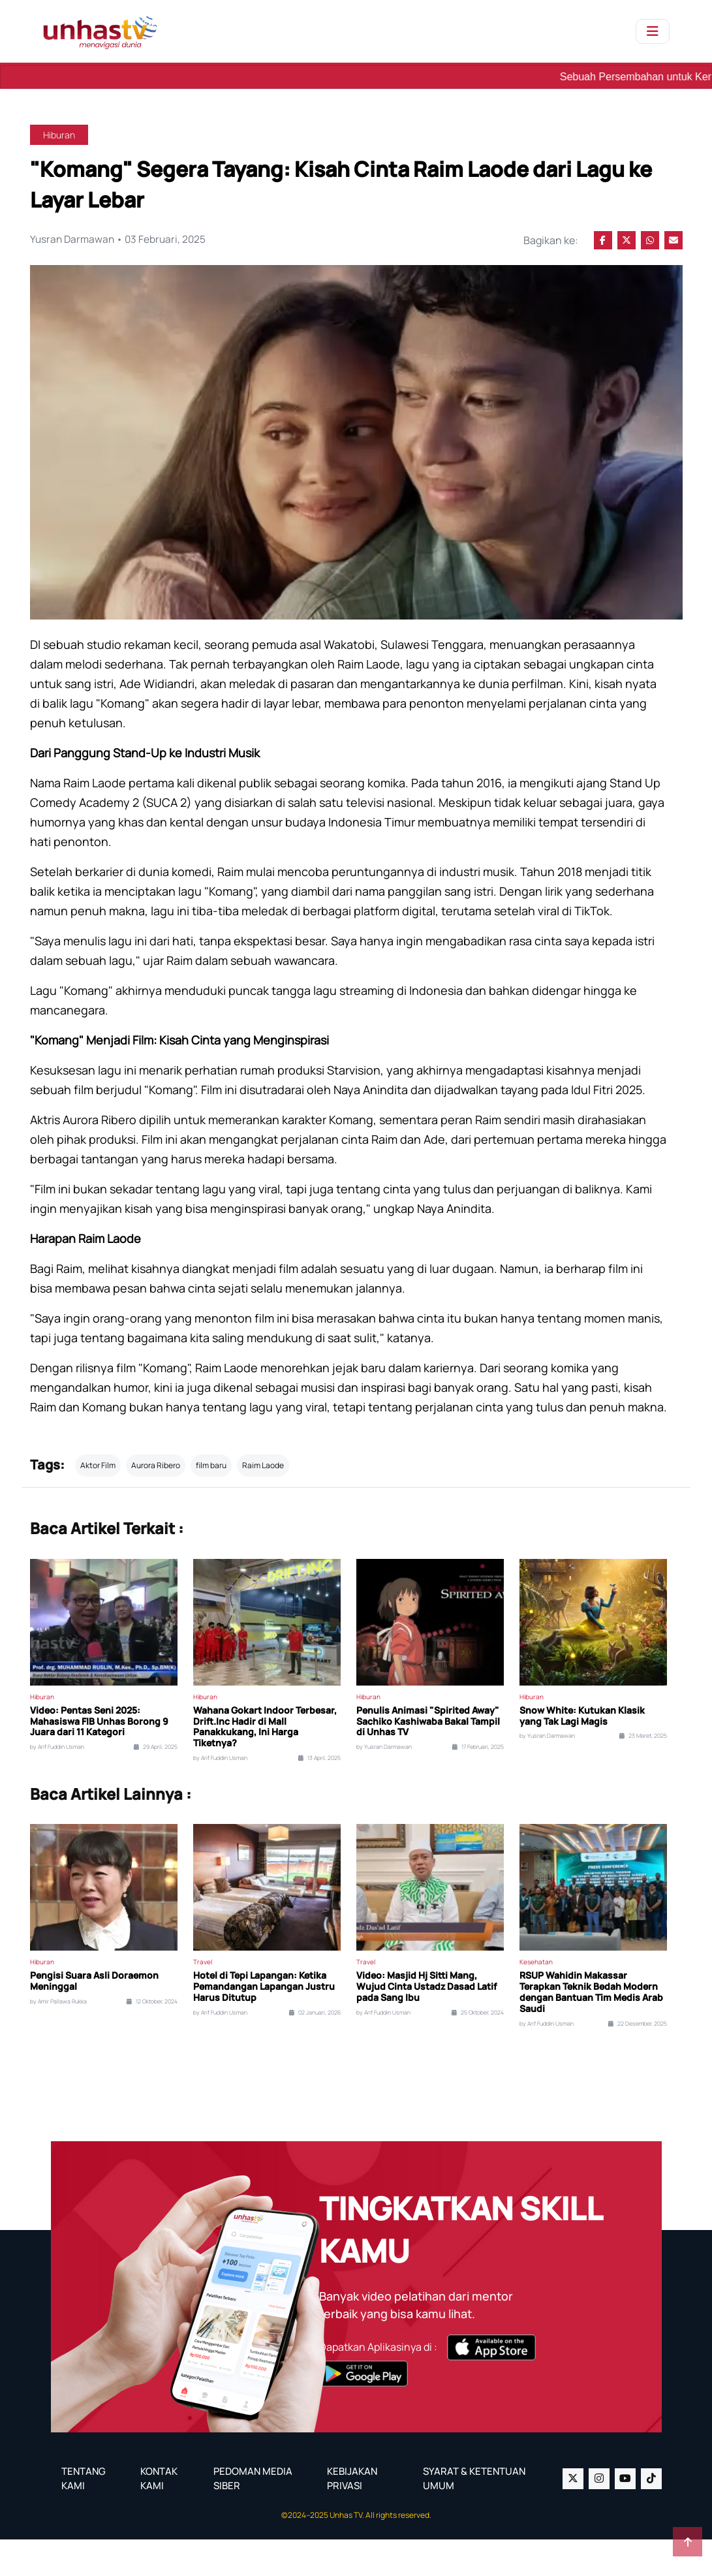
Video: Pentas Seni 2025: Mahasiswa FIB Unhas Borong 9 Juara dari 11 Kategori (99, 1758)
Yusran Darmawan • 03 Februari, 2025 (120, 240)
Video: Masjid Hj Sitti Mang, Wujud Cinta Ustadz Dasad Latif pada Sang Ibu (426, 2023)
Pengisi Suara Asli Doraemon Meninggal (94, 2018)
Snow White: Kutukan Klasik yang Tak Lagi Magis (582, 1753)
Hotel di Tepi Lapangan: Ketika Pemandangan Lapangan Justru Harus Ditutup (264, 2023)
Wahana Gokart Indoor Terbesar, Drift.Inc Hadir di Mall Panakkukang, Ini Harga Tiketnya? (265, 1763)
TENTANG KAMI (83, 2515)
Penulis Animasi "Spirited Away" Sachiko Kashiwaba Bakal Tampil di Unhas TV (428, 1758)
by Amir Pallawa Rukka (58, 2038)
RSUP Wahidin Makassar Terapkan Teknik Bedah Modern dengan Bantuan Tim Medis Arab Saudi (591, 2029)
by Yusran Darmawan (384, 1784)
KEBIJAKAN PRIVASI (352, 2515)
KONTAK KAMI (159, 2515)
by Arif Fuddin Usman (57, 1784)
